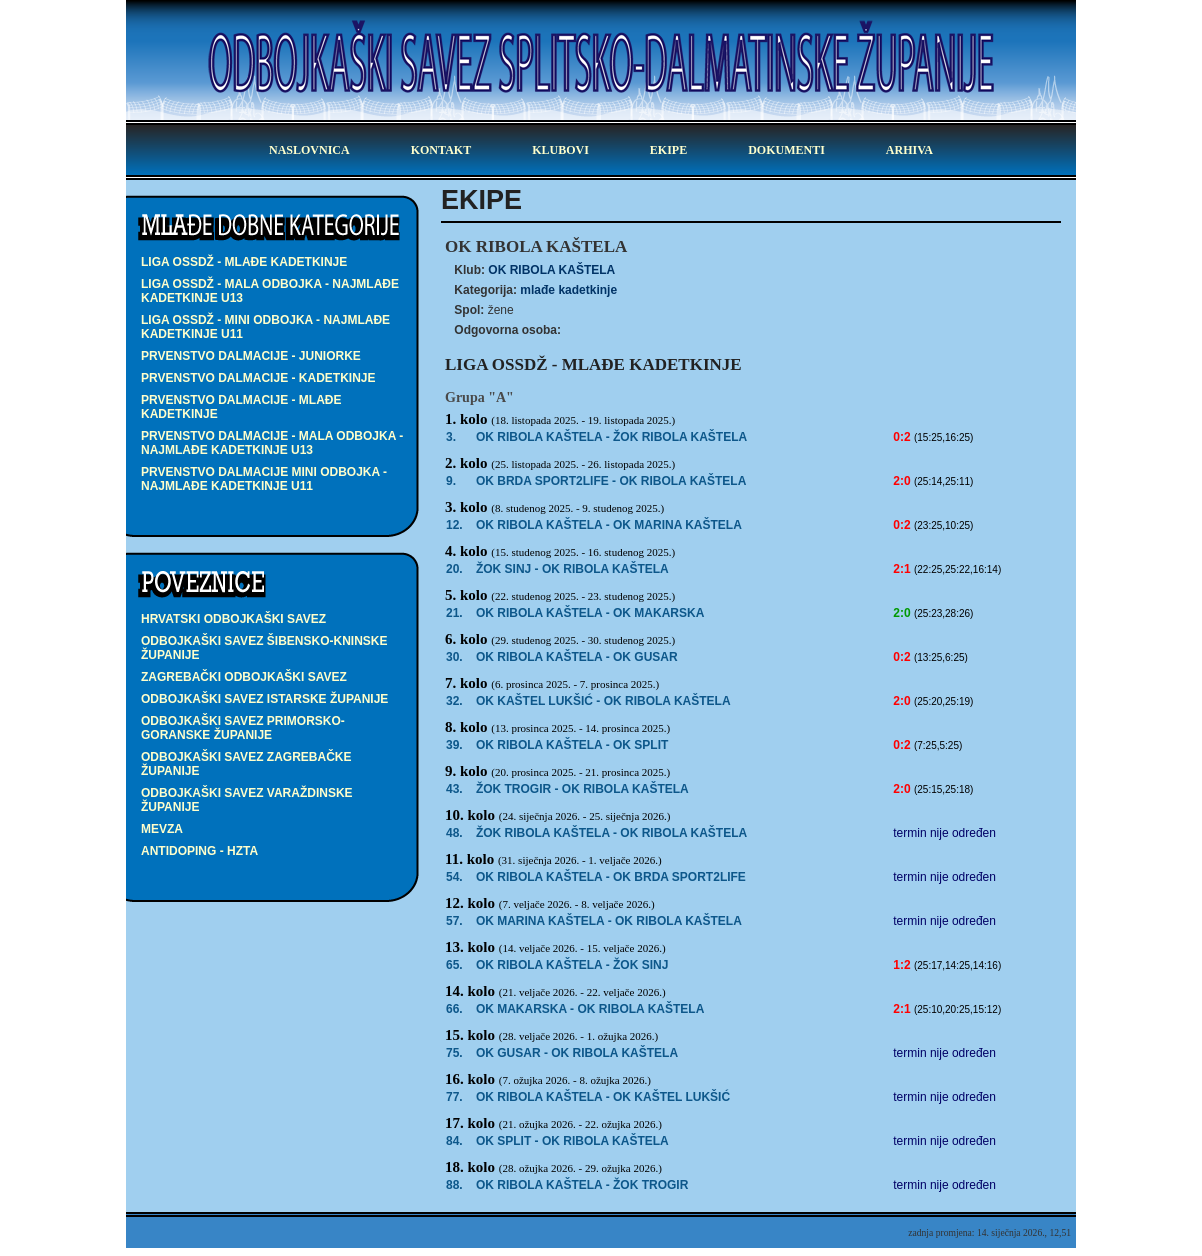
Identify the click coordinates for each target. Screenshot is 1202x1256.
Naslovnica (309, 150)
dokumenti (786, 150)
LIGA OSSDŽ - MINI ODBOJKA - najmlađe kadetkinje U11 (265, 327)
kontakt (441, 150)
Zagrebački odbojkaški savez (244, 677)
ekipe (668, 150)
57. (454, 921)
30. (454, 657)
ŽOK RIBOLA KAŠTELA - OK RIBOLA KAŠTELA (611, 833)
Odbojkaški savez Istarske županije (264, 699)
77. (454, 1097)
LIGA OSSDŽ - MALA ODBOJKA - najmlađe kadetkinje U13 (270, 291)
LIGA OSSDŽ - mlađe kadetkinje (244, 262)
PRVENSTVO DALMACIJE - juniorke (251, 356)
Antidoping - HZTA (199, 851)
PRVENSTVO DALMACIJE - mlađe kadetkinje (241, 407)
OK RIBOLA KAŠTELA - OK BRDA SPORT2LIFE (611, 877)
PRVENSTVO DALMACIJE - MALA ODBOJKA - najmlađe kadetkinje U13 (272, 443)
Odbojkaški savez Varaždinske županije (247, 800)
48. (454, 833)
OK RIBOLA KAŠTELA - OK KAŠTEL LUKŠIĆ (603, 1097)
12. (454, 525)
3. (451, 437)
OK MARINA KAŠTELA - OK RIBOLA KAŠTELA (609, 921)
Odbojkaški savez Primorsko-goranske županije (243, 728)
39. (454, 745)
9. (451, 481)
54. (454, 877)
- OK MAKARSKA (590, 613)
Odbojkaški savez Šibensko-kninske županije (264, 648)
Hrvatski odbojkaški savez (233, 619)
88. (454, 1185)
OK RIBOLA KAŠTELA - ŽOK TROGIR (582, 1185)
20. (454, 569)
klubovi (560, 150)
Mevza (162, 829)
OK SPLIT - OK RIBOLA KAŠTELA (572, 1141)
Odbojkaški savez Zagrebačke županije (246, 764)
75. (454, 1053)
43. (454, 789)
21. (454, 613)
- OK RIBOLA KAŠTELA (611, 481)
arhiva (909, 150)
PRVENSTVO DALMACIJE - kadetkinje (258, 378)
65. (454, 965)
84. (454, 1141)
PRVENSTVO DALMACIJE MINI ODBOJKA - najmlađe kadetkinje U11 (264, 479)
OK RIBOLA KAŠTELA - (611, 437)
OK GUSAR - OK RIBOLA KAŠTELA (577, 1053)
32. (454, 701)
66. (454, 1009)
